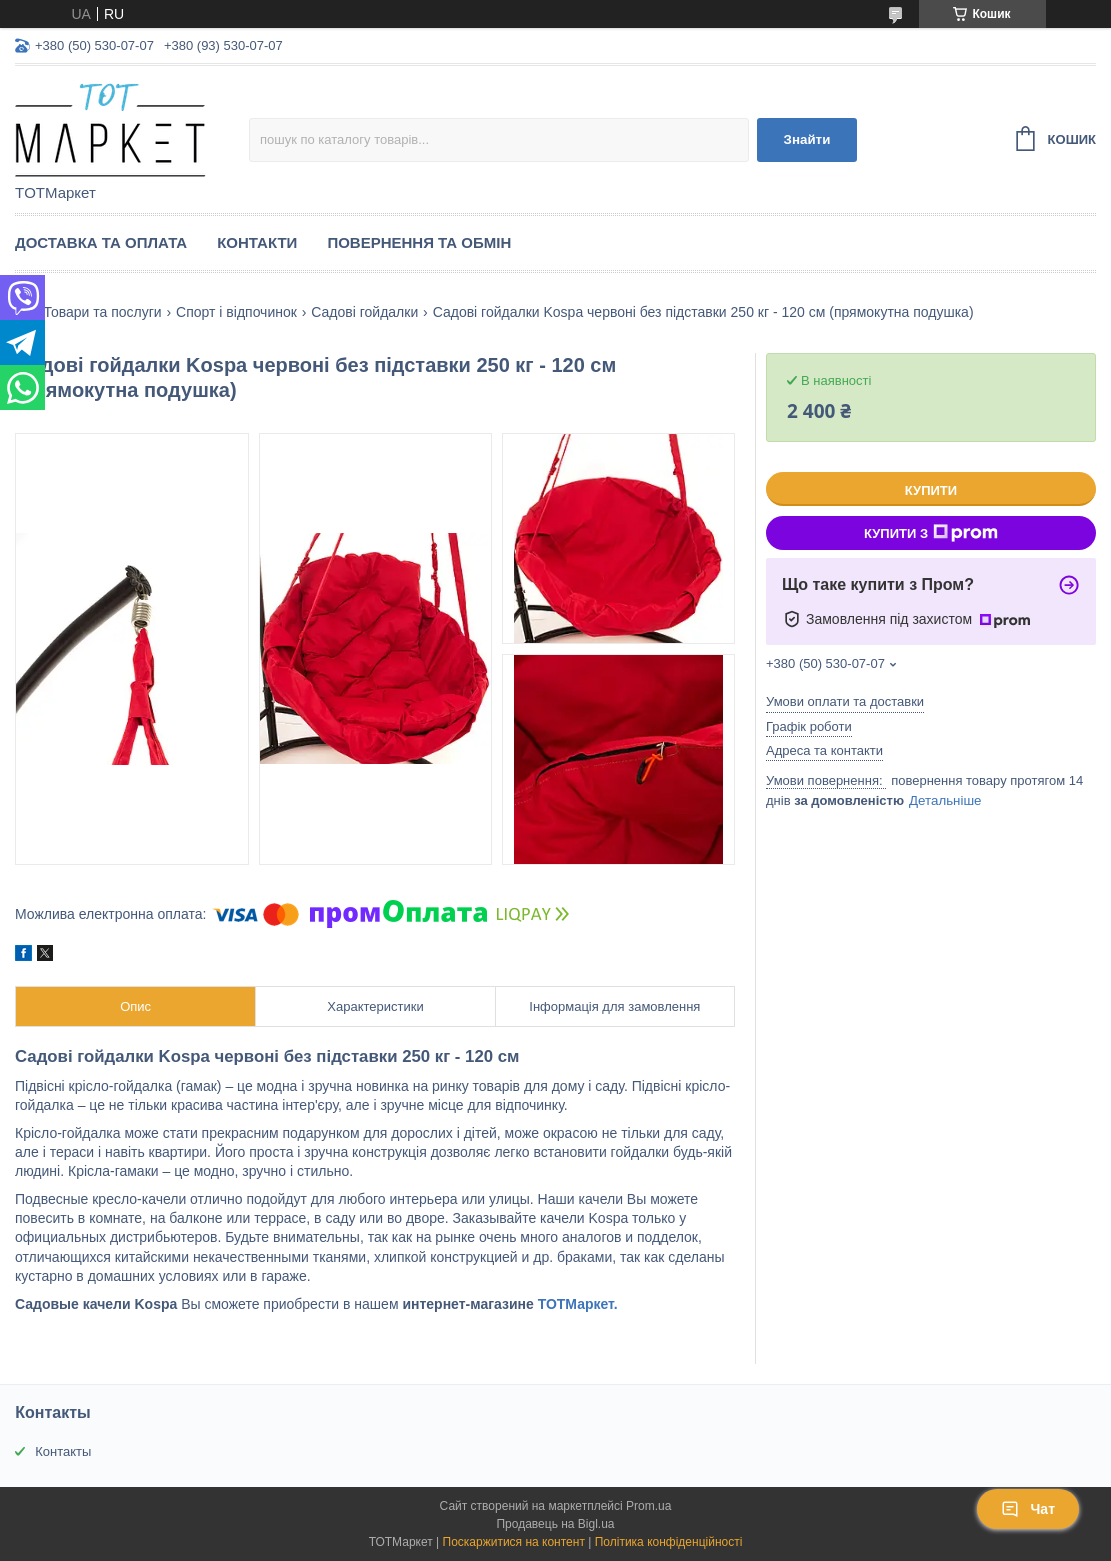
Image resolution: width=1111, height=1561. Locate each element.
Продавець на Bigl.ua (555, 1524)
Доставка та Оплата (101, 242)
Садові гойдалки (364, 312)
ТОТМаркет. (578, 1304)
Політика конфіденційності (669, 1542)
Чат (1028, 1509)
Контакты (63, 1451)
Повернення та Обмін (419, 242)
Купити (931, 490)
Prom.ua (648, 1506)
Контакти (257, 242)
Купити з (931, 533)
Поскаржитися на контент (514, 1542)
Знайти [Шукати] (807, 139)
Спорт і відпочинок (236, 312)
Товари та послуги (102, 312)
